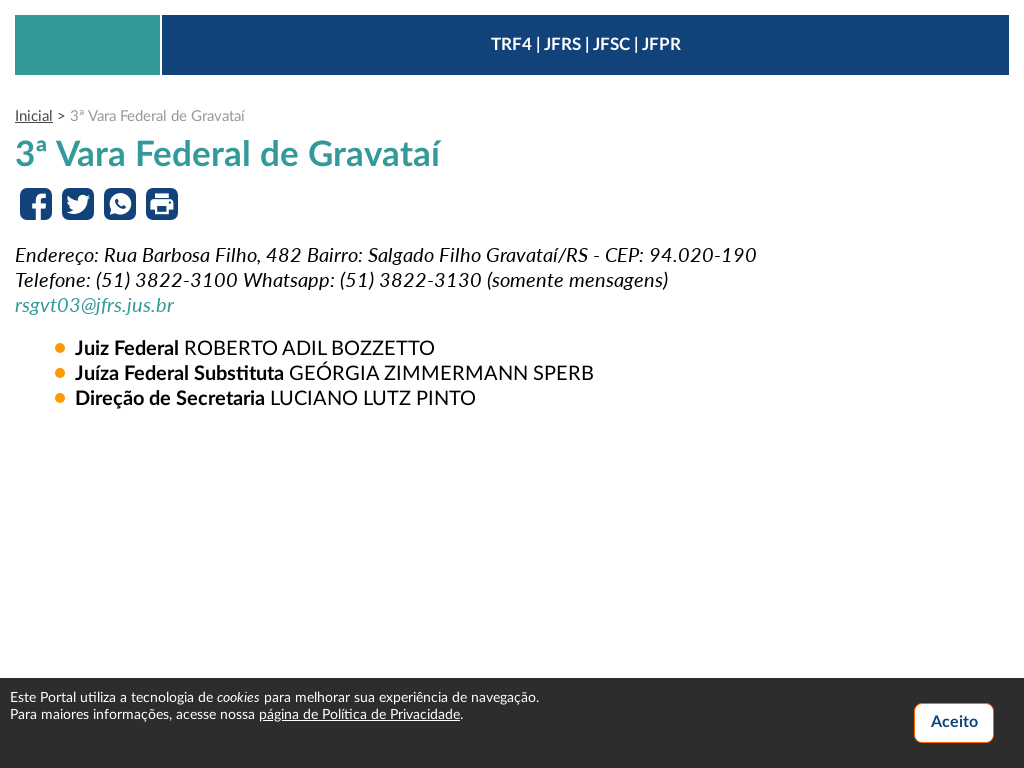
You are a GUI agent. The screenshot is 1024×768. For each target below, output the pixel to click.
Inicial (34, 116)
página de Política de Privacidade (359, 715)
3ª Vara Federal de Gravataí (157, 116)
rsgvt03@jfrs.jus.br (94, 304)
